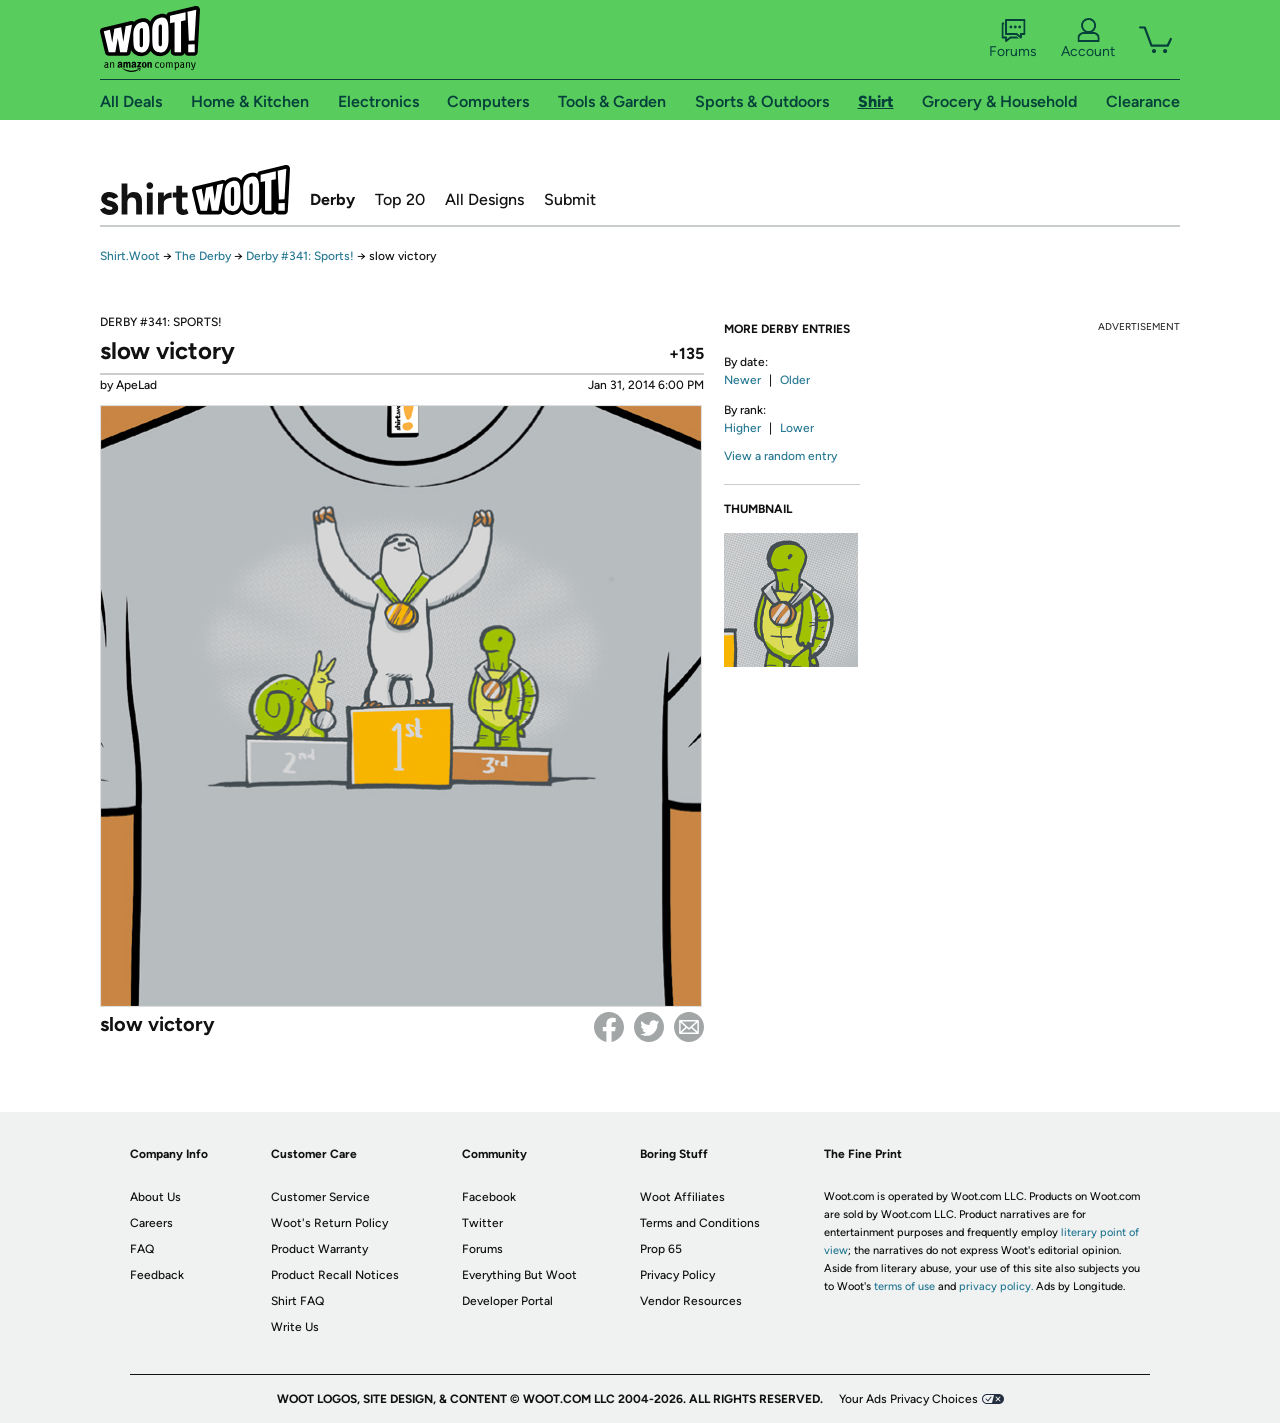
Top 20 (400, 199)
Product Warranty (319, 1249)
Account (1088, 39)
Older (795, 380)
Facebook (609, 1027)
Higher (742, 428)
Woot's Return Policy (329, 1223)
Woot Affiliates (682, 1197)
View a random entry (780, 456)
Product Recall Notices (335, 1275)
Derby (332, 199)
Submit (570, 199)
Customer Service (320, 1197)
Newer (742, 380)
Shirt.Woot (195, 190)
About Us (155, 1197)
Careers (151, 1223)
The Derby (203, 256)
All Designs (484, 199)
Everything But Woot (519, 1275)
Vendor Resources (691, 1301)
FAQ (142, 1249)
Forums (1013, 39)
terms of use (904, 1286)
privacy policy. (996, 1286)
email (689, 1027)
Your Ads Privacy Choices (908, 1399)
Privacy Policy (677, 1275)
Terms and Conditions (700, 1223)
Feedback (157, 1275)
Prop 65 (661, 1249)
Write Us (295, 1327)
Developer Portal (507, 1301)
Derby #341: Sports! (301, 256)
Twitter (649, 1027)
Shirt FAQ (297, 1301)
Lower (797, 428)
